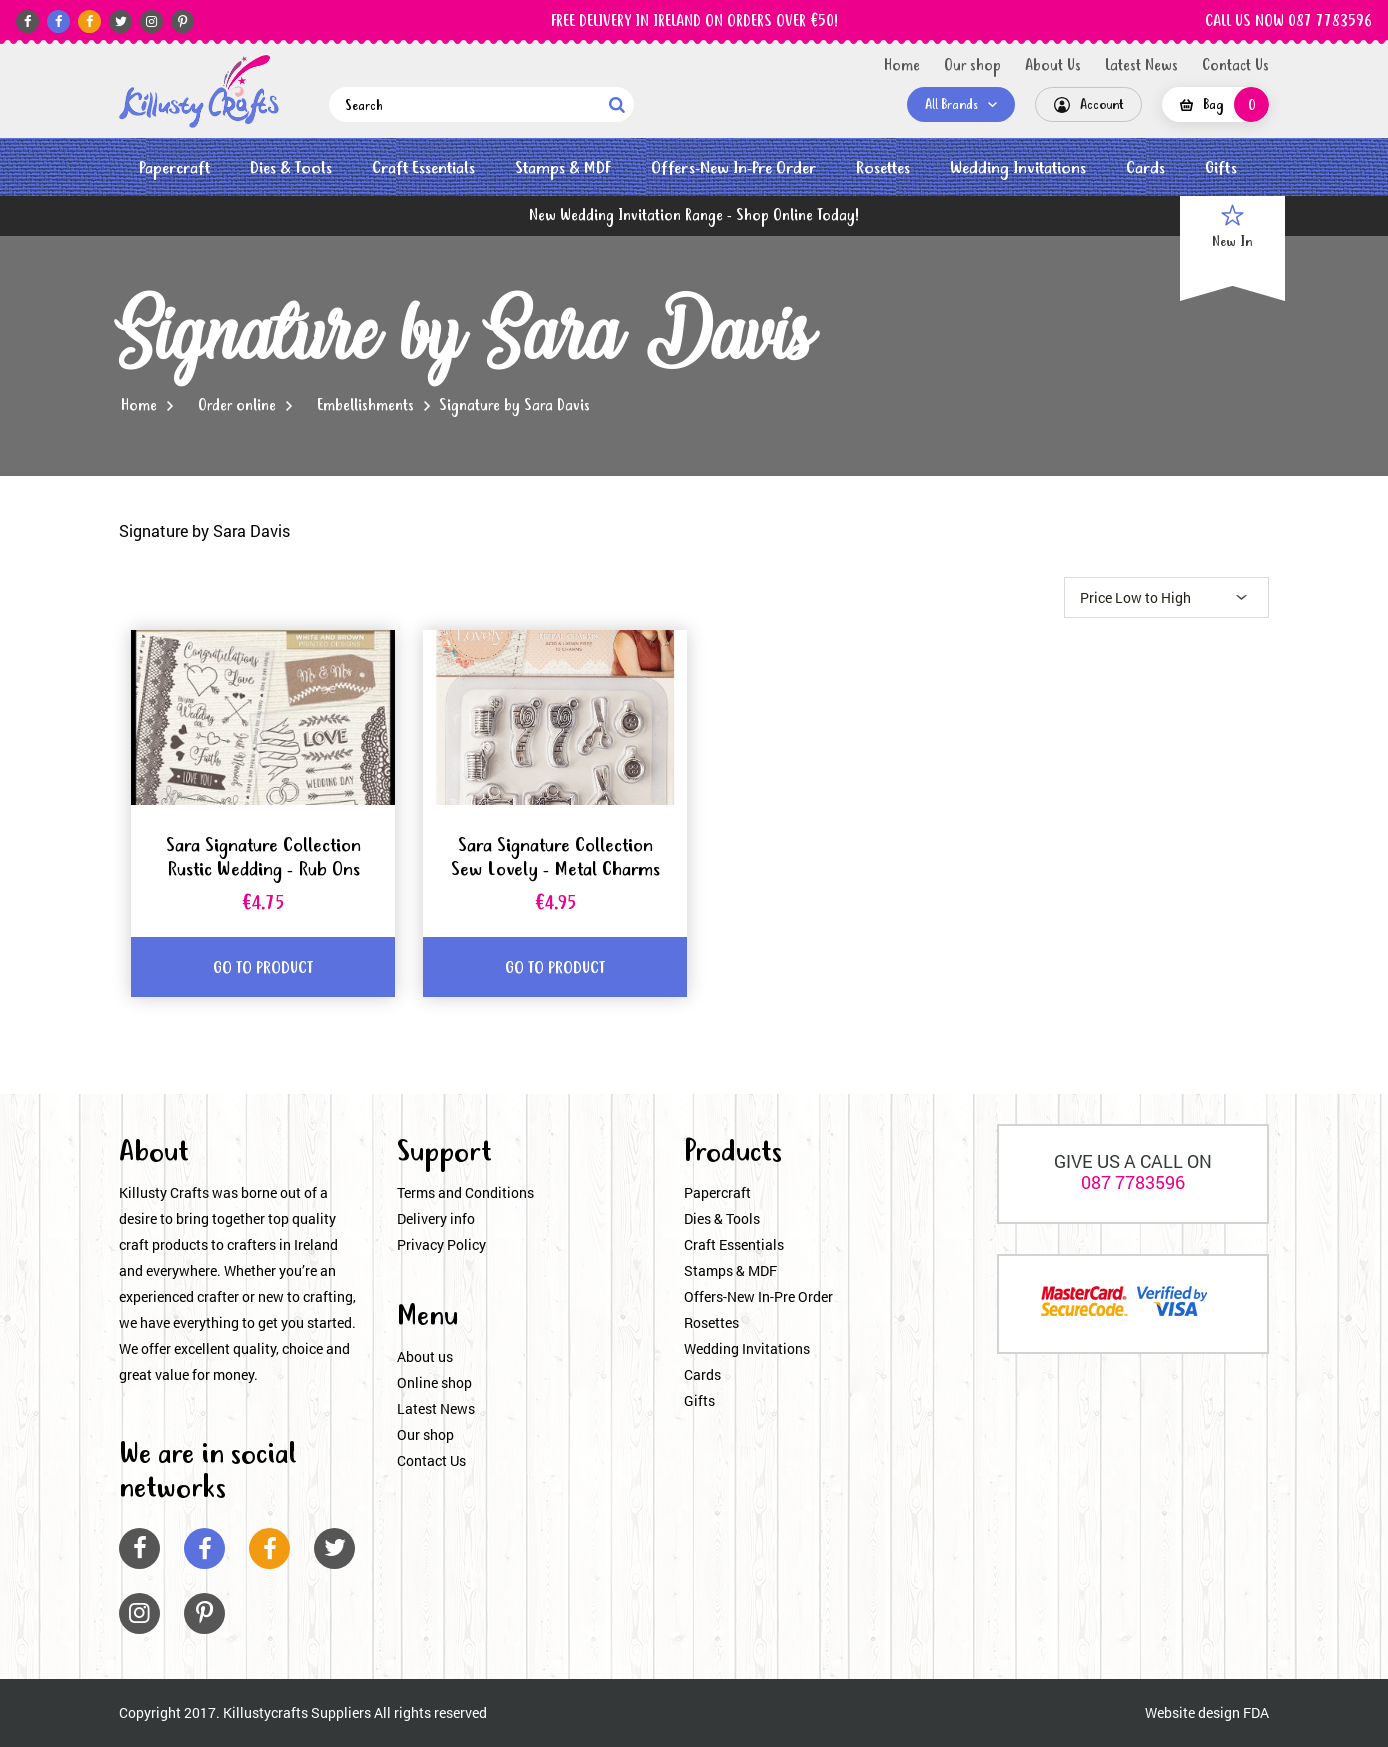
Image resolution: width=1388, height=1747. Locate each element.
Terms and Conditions (465, 1192)
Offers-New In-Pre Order (733, 168)
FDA (1256, 1712)
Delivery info (436, 1218)
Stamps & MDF (563, 168)
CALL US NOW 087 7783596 (1288, 22)
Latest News (1141, 66)
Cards (1145, 168)
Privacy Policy (441, 1244)
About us (425, 1356)
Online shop (434, 1382)
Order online (237, 406)
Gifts (1221, 168)
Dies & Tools (291, 168)
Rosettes (883, 168)
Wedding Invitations (1018, 168)
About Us (1053, 66)
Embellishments (365, 406)
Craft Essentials (423, 168)
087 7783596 (1133, 1182)
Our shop (972, 66)
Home (902, 66)
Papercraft (174, 168)
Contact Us (1235, 66)
